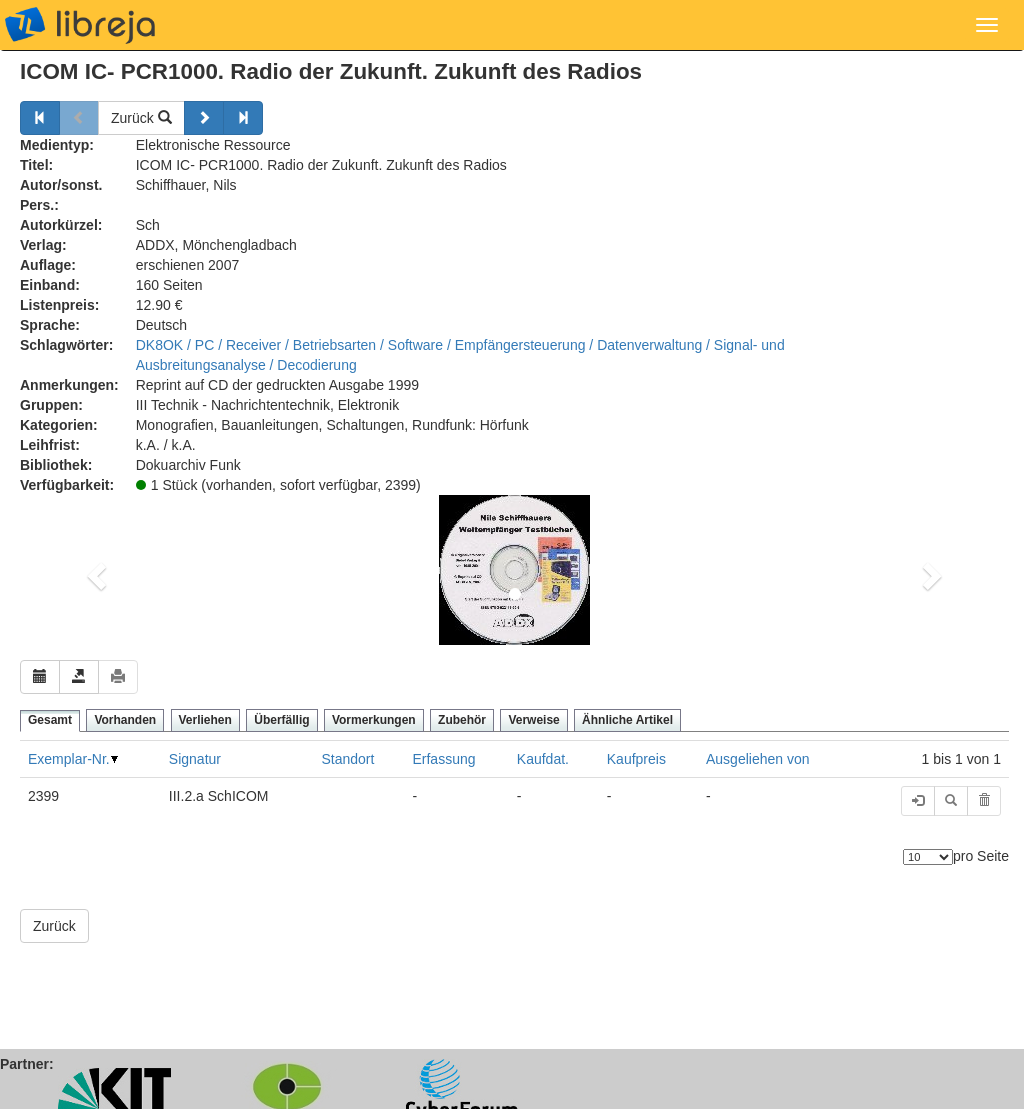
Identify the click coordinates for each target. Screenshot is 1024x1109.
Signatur (195, 759)
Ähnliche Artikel (627, 720)
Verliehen (205, 720)
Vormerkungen (374, 720)
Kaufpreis (636, 759)
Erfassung (443, 759)
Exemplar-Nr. (69, 759)
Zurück (141, 118)
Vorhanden (125, 720)
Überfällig (281, 720)
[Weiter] (204, 118)
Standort (347, 759)
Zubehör (462, 720)
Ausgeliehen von (758, 759)
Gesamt (50, 720)
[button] (94, 570)
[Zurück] (40, 118)
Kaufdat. (543, 759)
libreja (80, 25)
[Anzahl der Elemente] (928, 857)
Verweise (533, 720)
